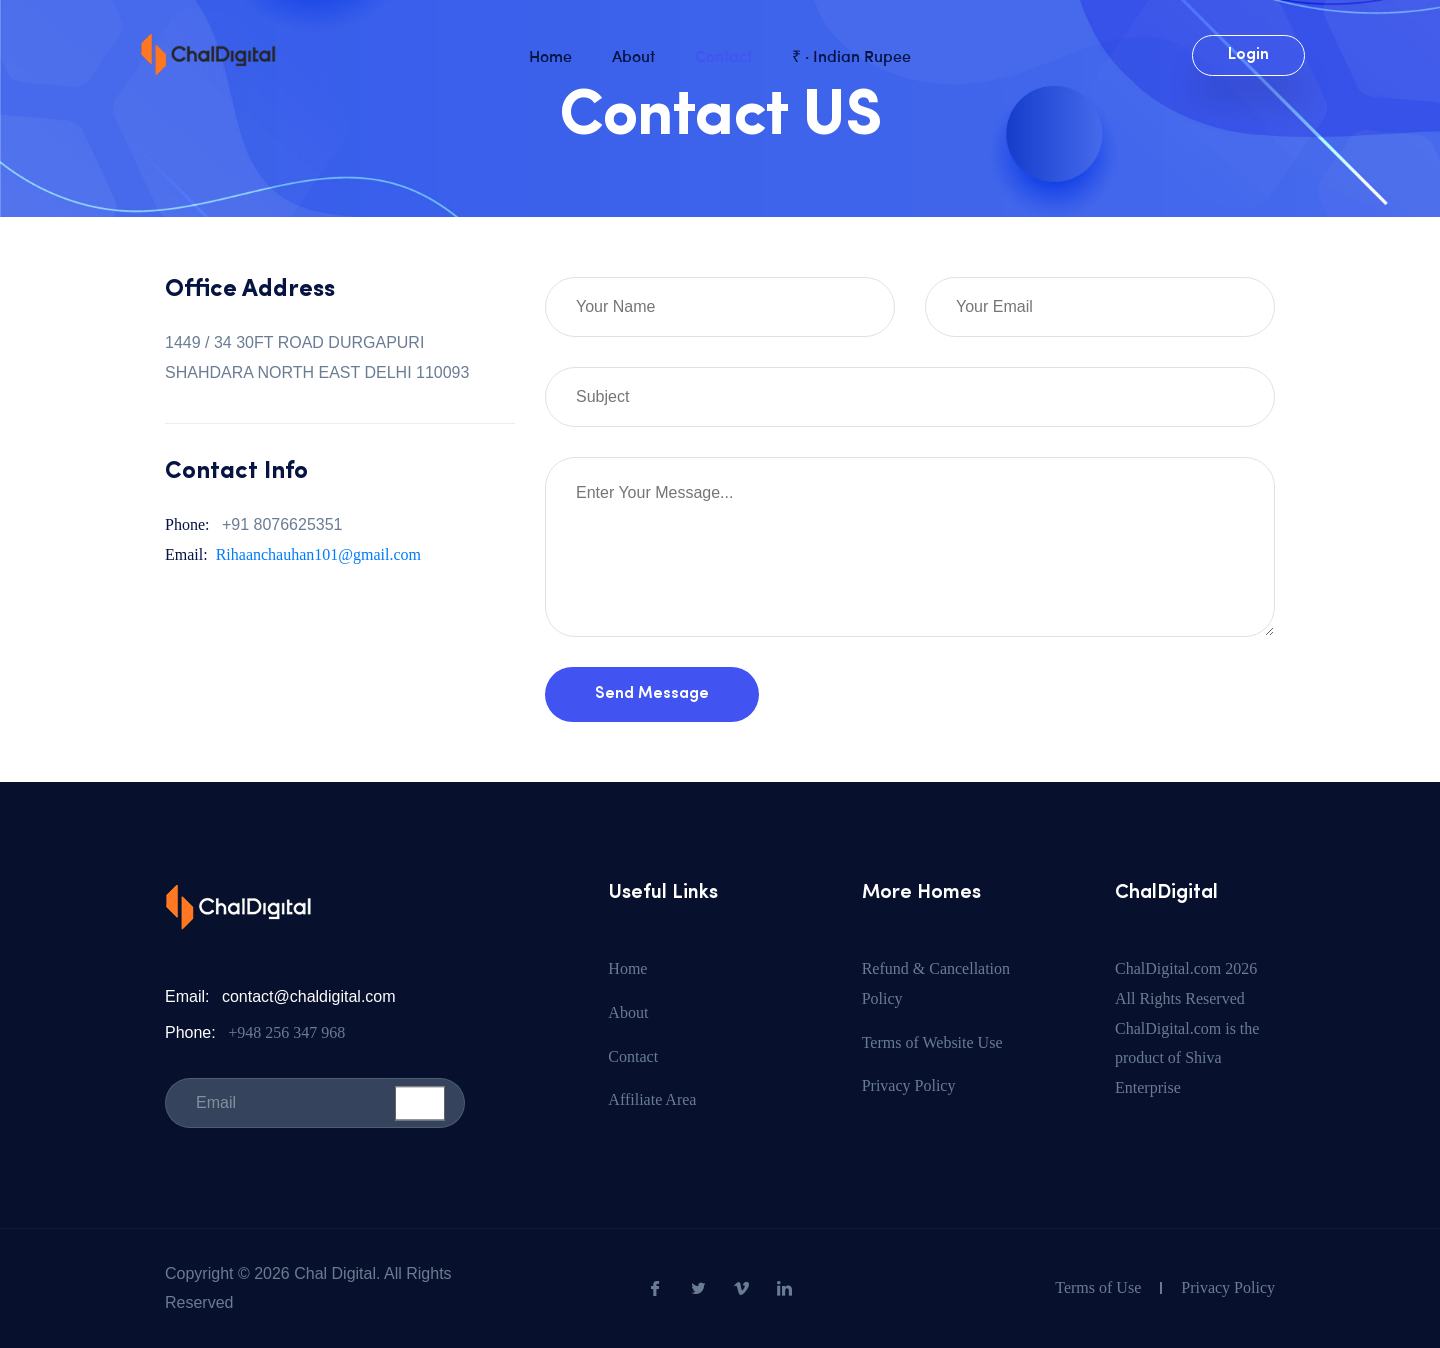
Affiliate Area (652, 1099)
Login (1248, 55)
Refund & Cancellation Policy (936, 983)
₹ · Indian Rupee (851, 55)
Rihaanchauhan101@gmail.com (318, 554)
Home (550, 55)
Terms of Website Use (932, 1042)
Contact (723, 55)
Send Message (652, 694)
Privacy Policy (909, 1085)
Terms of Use (1098, 1287)
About (633, 55)
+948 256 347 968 (286, 1032)
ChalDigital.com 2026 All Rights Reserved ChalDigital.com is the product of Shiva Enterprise (1187, 1028)
